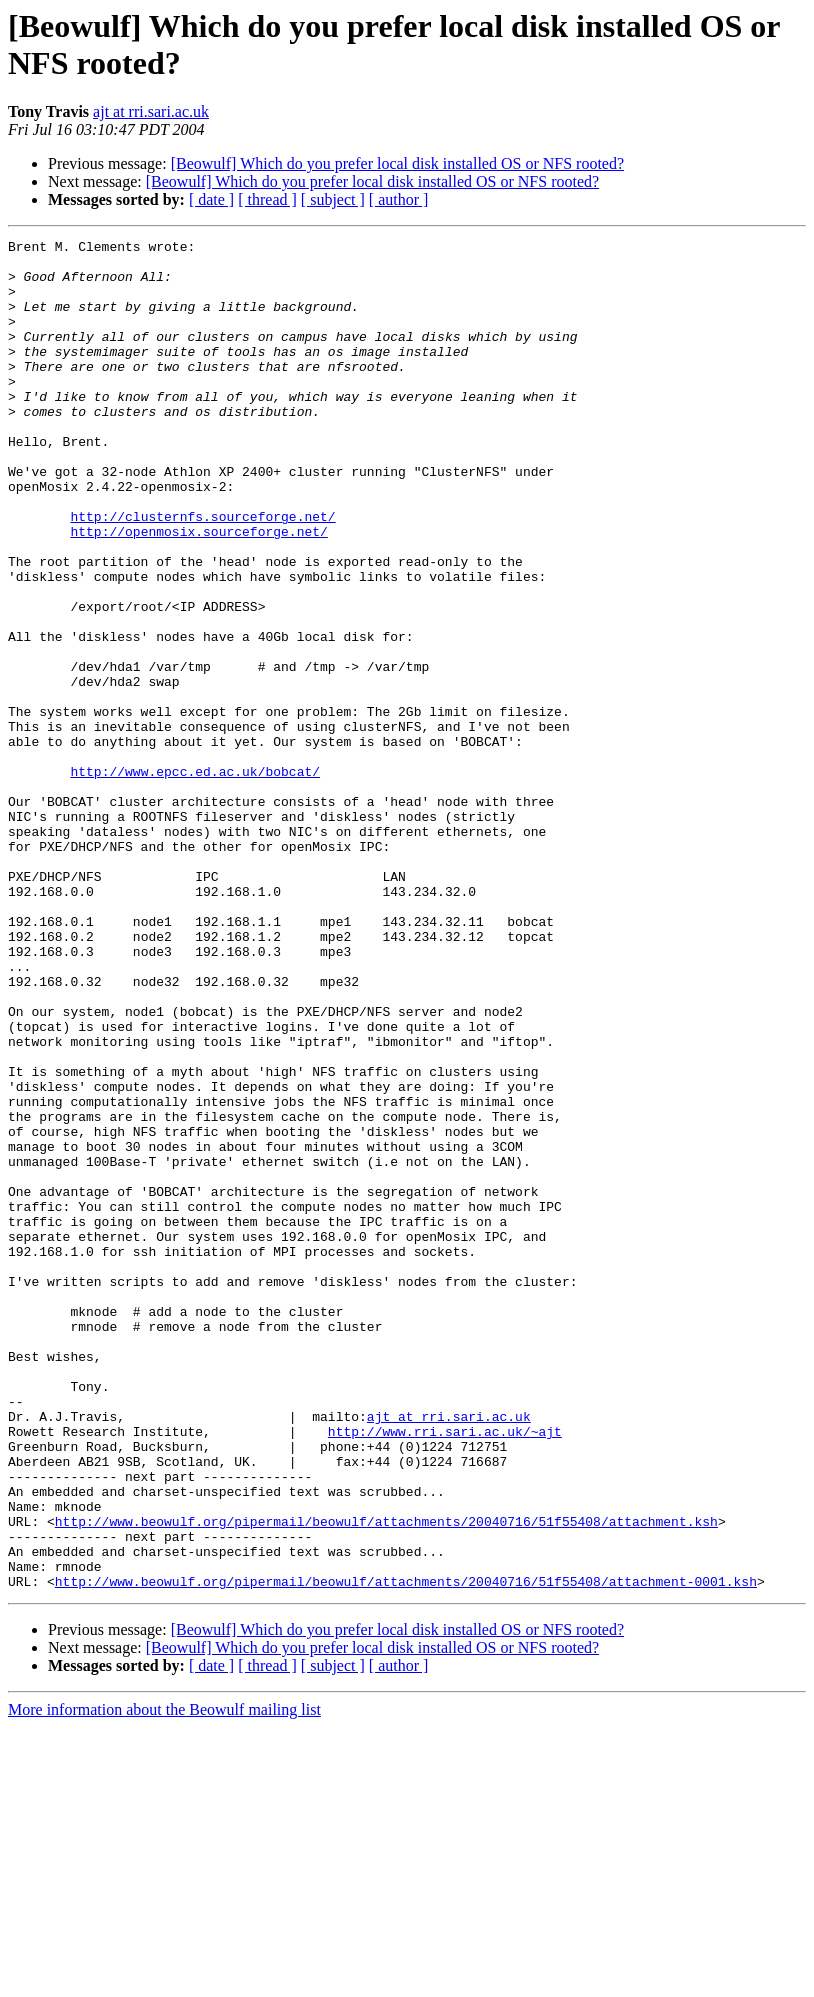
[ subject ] (333, 199)
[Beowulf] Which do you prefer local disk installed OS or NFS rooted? (397, 163)
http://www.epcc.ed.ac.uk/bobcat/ (195, 879)
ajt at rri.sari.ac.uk (151, 111)
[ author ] (399, 199)
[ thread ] (267, 199)
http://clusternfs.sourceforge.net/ (202, 573)
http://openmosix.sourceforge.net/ (198, 591)
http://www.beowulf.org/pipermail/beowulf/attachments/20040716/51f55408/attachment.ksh (386, 1779)
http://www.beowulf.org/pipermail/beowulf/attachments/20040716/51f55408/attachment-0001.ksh (406, 1851)
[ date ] (211, 199)
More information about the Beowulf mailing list (164, 1979)
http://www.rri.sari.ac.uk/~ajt (445, 1671)
